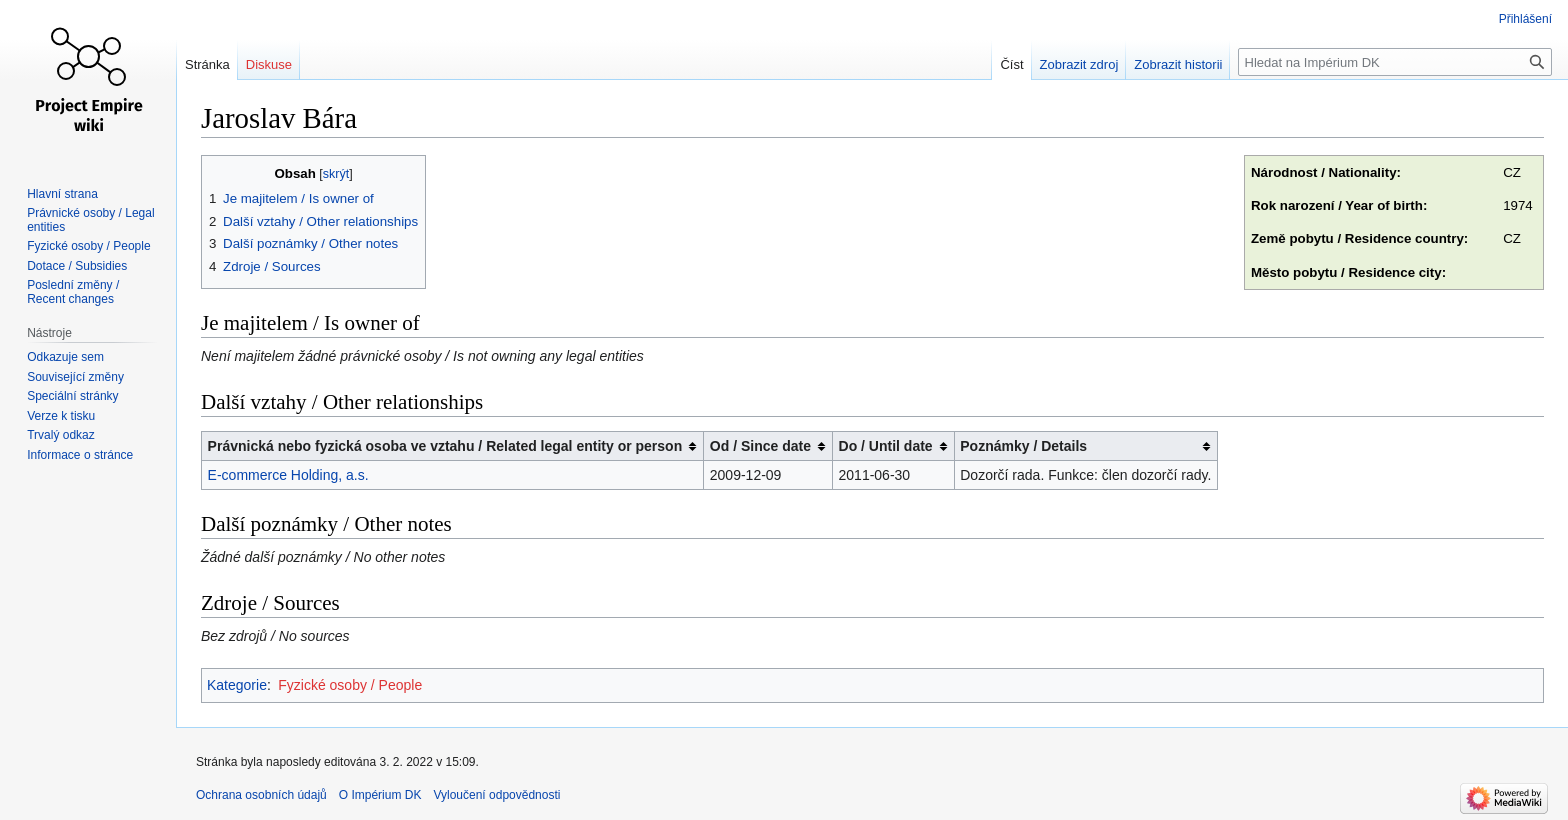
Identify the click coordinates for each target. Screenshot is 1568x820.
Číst (1011, 64)
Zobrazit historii (1178, 64)
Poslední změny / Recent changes (73, 292)
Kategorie (237, 685)
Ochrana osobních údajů (261, 795)
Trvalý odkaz (61, 435)
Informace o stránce (80, 455)
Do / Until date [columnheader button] (886, 446)
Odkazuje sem (65, 357)
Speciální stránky (72, 396)
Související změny (75, 377)
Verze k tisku (61, 416)
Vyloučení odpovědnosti (496, 795)
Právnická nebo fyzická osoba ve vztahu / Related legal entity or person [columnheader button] (445, 446)
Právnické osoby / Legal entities (90, 220)
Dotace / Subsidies (77, 266)
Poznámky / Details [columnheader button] (1023, 446)
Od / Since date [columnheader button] (760, 446)
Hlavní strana (62, 194)
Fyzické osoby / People (350, 685)
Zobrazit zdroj (1079, 64)
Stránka (207, 64)
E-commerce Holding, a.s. (288, 475)
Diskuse (269, 64)
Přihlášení (1525, 19)
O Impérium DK (380, 795)
